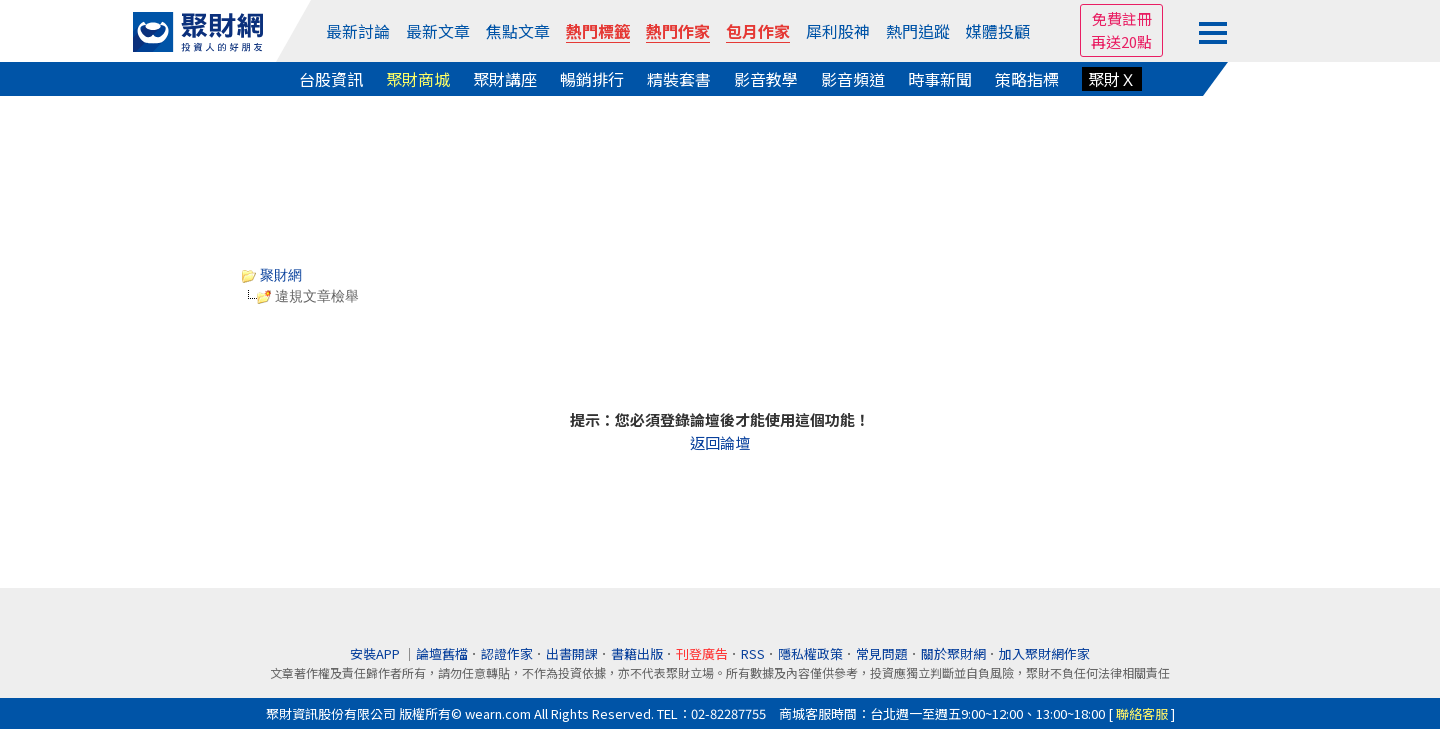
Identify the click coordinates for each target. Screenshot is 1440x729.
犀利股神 (838, 31)
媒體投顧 (998, 31)
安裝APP (376, 653)
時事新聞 (940, 79)
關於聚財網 (953, 653)
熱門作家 (678, 31)
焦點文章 (518, 31)
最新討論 (358, 31)
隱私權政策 (810, 653)
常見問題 (882, 653)
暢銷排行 (592, 79)
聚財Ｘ (1112, 79)
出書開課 (572, 653)
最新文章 (438, 31)
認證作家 (507, 653)
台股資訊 (331, 79)
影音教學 (766, 79)
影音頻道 (853, 79)
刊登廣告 (702, 653)
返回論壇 (720, 442)
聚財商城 (418, 79)
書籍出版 (637, 653)
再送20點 (1121, 41)
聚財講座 (505, 79)
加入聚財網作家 (1044, 653)
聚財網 (272, 275)
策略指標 (1027, 79)
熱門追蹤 (918, 31)
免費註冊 (1122, 18)
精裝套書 (679, 79)
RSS (753, 653)
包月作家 (758, 31)
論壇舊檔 (442, 653)
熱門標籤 (598, 31)
